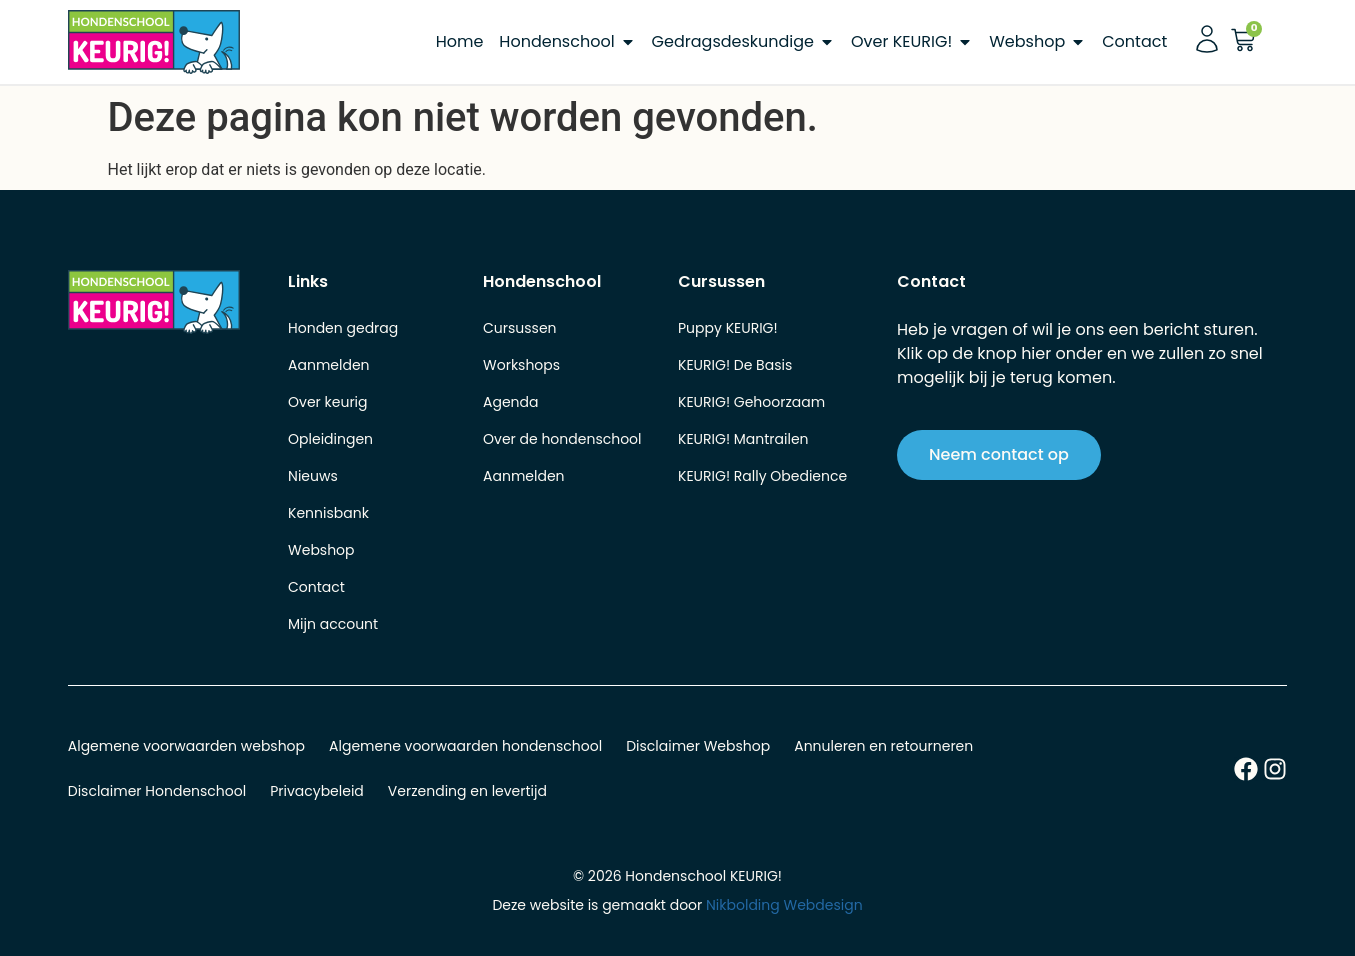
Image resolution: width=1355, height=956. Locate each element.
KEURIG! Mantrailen (743, 439)
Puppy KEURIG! (728, 328)
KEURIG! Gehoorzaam (751, 402)
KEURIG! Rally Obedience (762, 476)
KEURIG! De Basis (735, 365)
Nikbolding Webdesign (784, 905)
